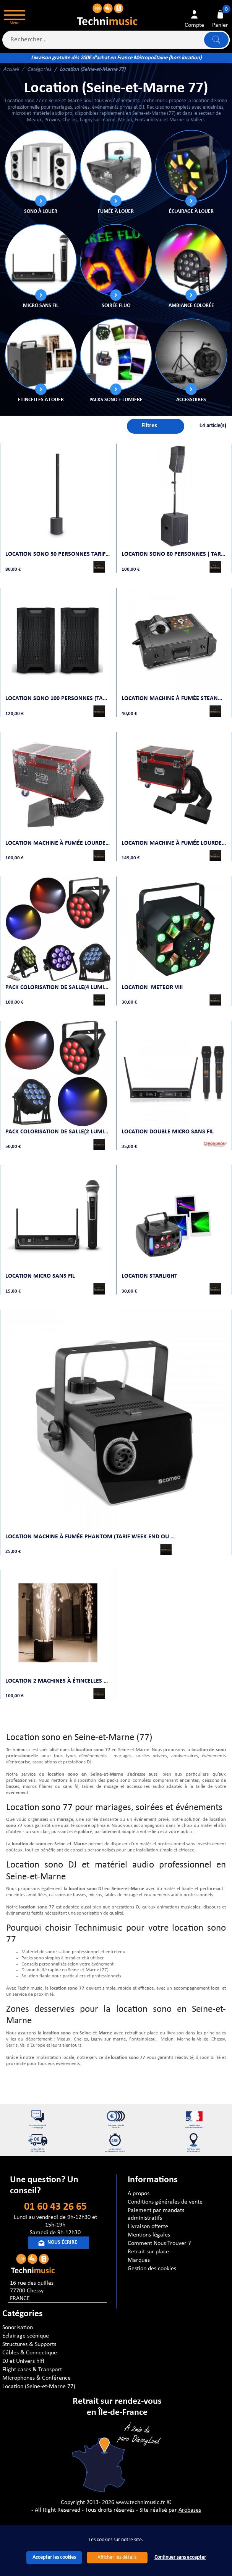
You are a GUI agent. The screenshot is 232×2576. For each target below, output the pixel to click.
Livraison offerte (148, 2225)
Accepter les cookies (54, 2557)
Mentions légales (149, 2233)
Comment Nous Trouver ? (159, 2242)
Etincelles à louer (41, 400)
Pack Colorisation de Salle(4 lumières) (58, 977)
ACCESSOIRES (191, 400)
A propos (138, 2192)
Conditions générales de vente (165, 2200)
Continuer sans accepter (180, 2557)
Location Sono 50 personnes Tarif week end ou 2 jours (58, 552)
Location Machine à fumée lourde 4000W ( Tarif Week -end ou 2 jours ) (174, 835)
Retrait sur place (148, 2250)
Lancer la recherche (215, 40)
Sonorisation (17, 2326)
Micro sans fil (40, 306)
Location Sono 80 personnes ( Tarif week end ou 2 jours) (174, 552)
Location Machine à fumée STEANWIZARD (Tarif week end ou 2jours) (174, 693)
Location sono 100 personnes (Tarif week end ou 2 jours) (58, 693)
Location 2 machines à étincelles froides (58, 1659)
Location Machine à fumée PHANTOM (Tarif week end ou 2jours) (93, 1518)
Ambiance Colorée (191, 306)
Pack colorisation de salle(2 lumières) (58, 1118)
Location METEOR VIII (153, 977)
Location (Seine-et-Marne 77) (38, 2385)
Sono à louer (40, 211)
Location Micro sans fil (41, 1260)
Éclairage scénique (25, 2334)
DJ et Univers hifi (23, 2360)
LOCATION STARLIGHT (151, 1260)
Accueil (11, 69)
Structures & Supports (29, 2343)
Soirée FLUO (116, 306)
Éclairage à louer (191, 211)
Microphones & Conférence (36, 2377)
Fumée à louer (116, 211)
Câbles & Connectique (29, 2351)
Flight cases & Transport (32, 2368)
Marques (139, 2259)
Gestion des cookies (152, 2267)
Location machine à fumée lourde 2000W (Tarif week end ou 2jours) (58, 835)
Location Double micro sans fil (169, 1118)
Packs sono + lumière (116, 400)
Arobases (189, 2509)
